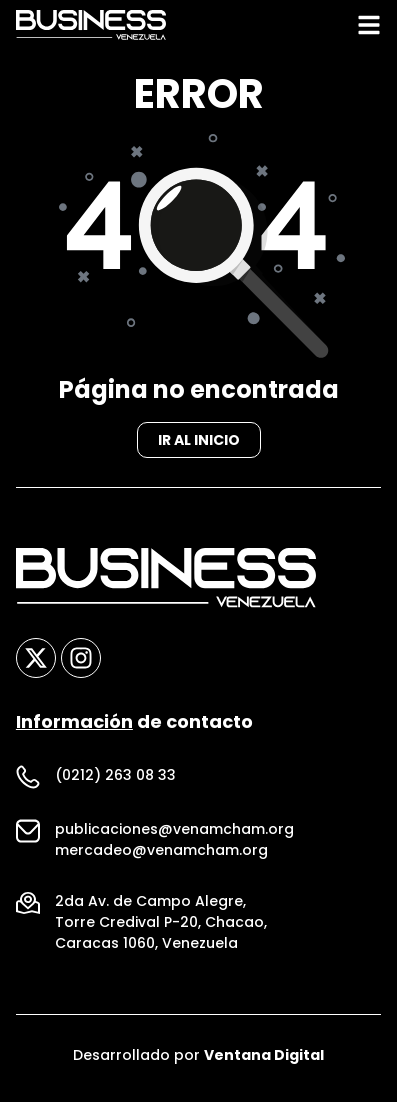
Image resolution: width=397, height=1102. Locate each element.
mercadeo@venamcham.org (161, 856)
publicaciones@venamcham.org (174, 835)
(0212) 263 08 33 (115, 781)
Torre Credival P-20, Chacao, (161, 928)
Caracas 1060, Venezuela (146, 949)
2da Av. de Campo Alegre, (150, 907)
